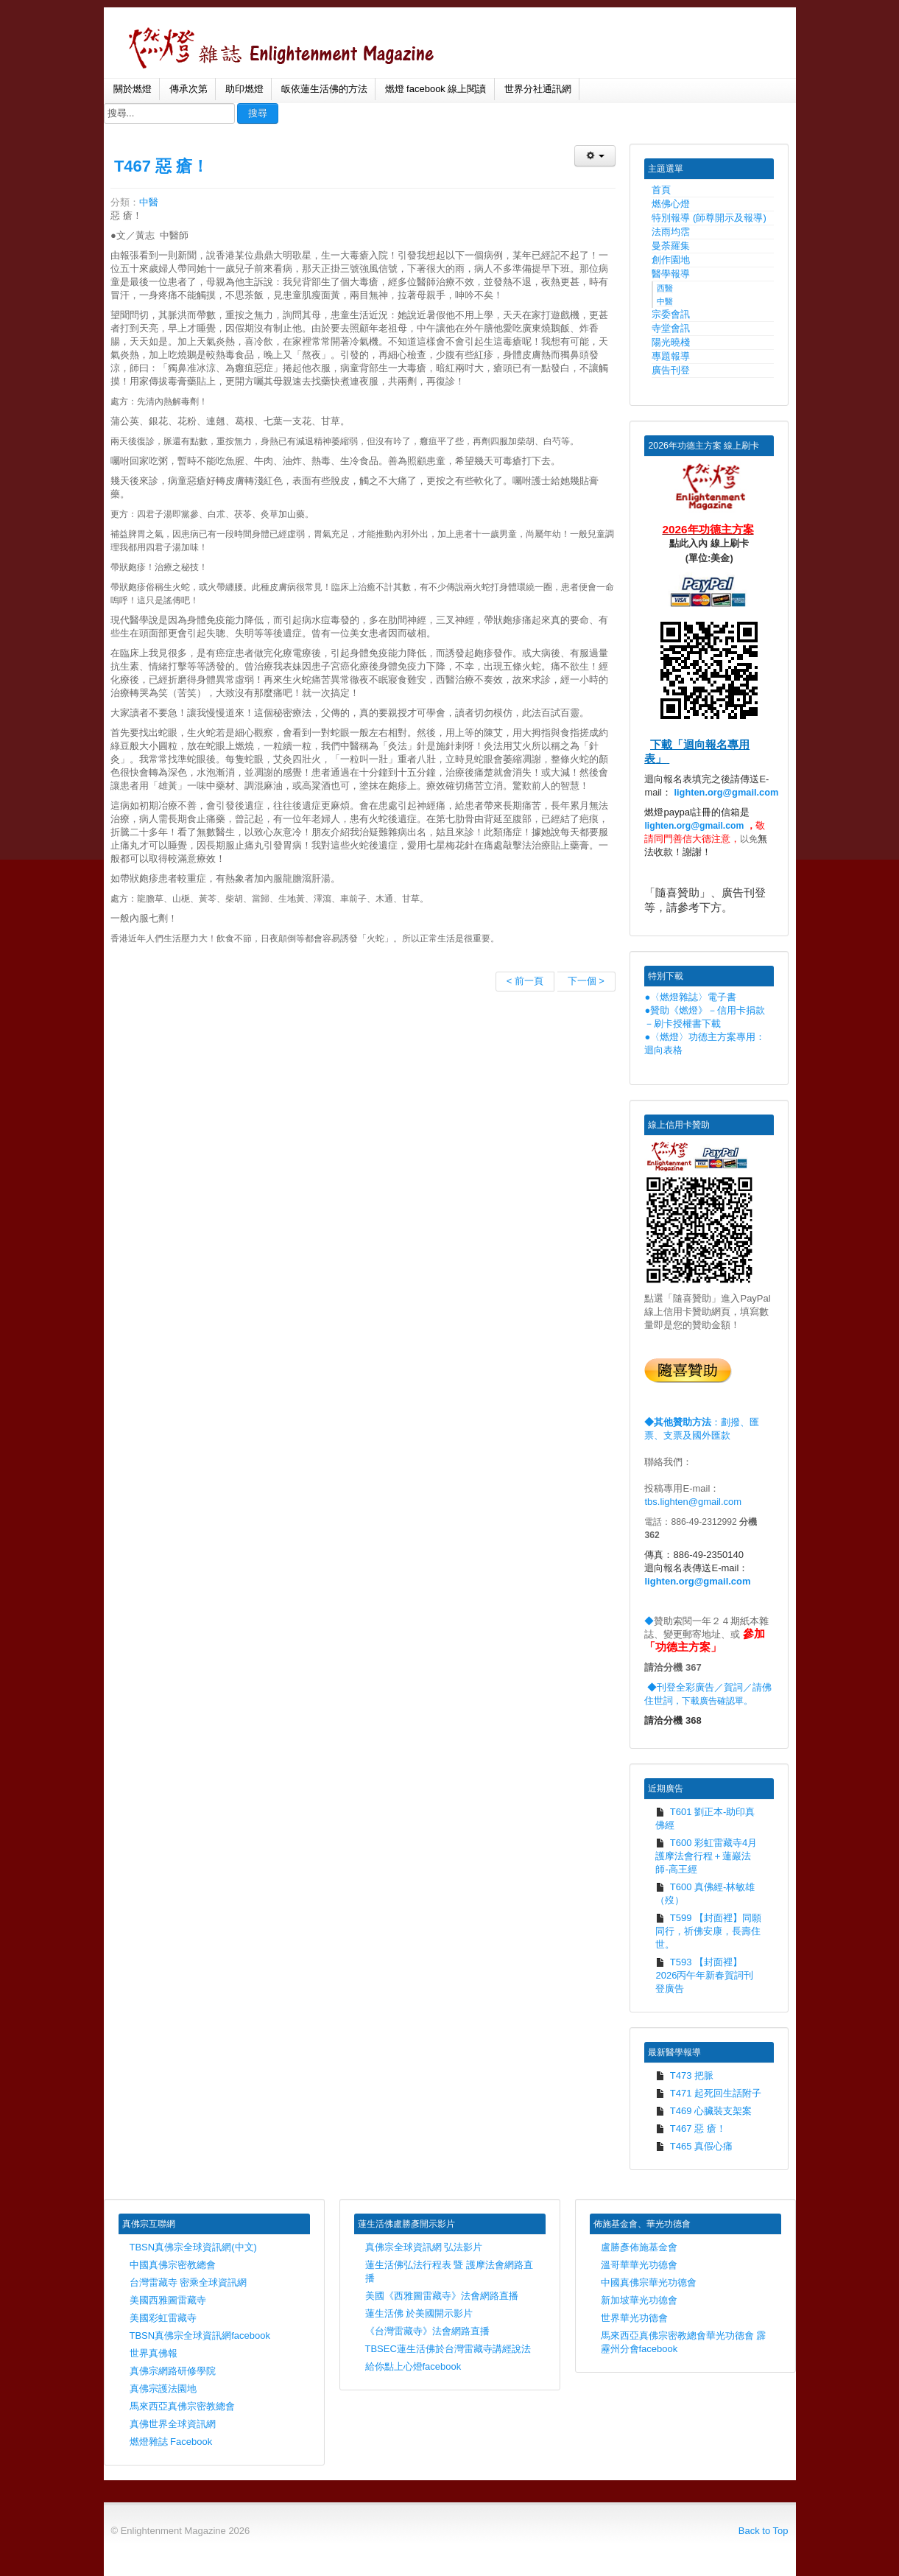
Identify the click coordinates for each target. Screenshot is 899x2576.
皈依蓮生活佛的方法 (324, 88)
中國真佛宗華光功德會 (649, 2282)
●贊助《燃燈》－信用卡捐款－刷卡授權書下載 (704, 1017)
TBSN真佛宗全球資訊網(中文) (193, 2247)
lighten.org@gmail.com (726, 792)
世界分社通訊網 (537, 88)
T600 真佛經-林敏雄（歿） (705, 1893)
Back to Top (763, 2530)
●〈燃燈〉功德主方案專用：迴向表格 (704, 1043)
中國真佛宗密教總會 (173, 2264)
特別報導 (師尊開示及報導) (709, 217)
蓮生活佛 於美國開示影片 (419, 2313)
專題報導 (671, 356)
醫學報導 (671, 273)
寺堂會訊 (671, 328)
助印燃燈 (244, 88)
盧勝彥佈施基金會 (639, 2247)
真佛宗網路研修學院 (173, 2370)
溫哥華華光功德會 (639, 2264)
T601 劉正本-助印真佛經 (705, 1818)
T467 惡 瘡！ (161, 166)
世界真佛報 (153, 2353)
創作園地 (671, 259)
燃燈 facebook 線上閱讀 (436, 88)
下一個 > (586, 980)
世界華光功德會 (634, 2317)
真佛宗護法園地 (163, 2388)
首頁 (661, 189)
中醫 (148, 202)
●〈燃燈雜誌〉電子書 (690, 997)
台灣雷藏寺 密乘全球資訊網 (188, 2282)
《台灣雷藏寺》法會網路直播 (427, 2331)
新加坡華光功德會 (639, 2300)
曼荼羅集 (671, 245)
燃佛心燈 (671, 203)
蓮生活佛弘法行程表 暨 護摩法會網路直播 (449, 2271)
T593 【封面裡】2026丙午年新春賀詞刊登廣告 (704, 1975)
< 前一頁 (525, 980)
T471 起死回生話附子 (708, 2093)
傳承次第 (188, 88)
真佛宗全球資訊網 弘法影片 (424, 2247)
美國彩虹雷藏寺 (163, 2317)
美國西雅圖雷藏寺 (168, 2300)
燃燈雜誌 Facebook (171, 2441)
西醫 (665, 288)
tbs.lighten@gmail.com (692, 1501)
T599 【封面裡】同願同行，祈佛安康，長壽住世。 (708, 1931)
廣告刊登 (671, 370)
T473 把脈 (684, 2075)
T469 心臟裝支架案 (703, 2110)
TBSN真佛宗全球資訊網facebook (200, 2335)
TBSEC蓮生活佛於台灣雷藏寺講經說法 (448, 2348)
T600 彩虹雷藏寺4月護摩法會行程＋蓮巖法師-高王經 (706, 1856)
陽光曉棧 (671, 342)
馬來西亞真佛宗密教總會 (182, 2406)
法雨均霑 (671, 231)
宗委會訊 (671, 314)
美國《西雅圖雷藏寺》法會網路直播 (441, 2295)
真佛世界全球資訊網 (173, 2423)
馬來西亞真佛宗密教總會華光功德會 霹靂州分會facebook (683, 2342)
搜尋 (257, 113)
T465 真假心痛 (694, 2146)
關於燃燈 (132, 88)
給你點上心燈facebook (413, 2366)
